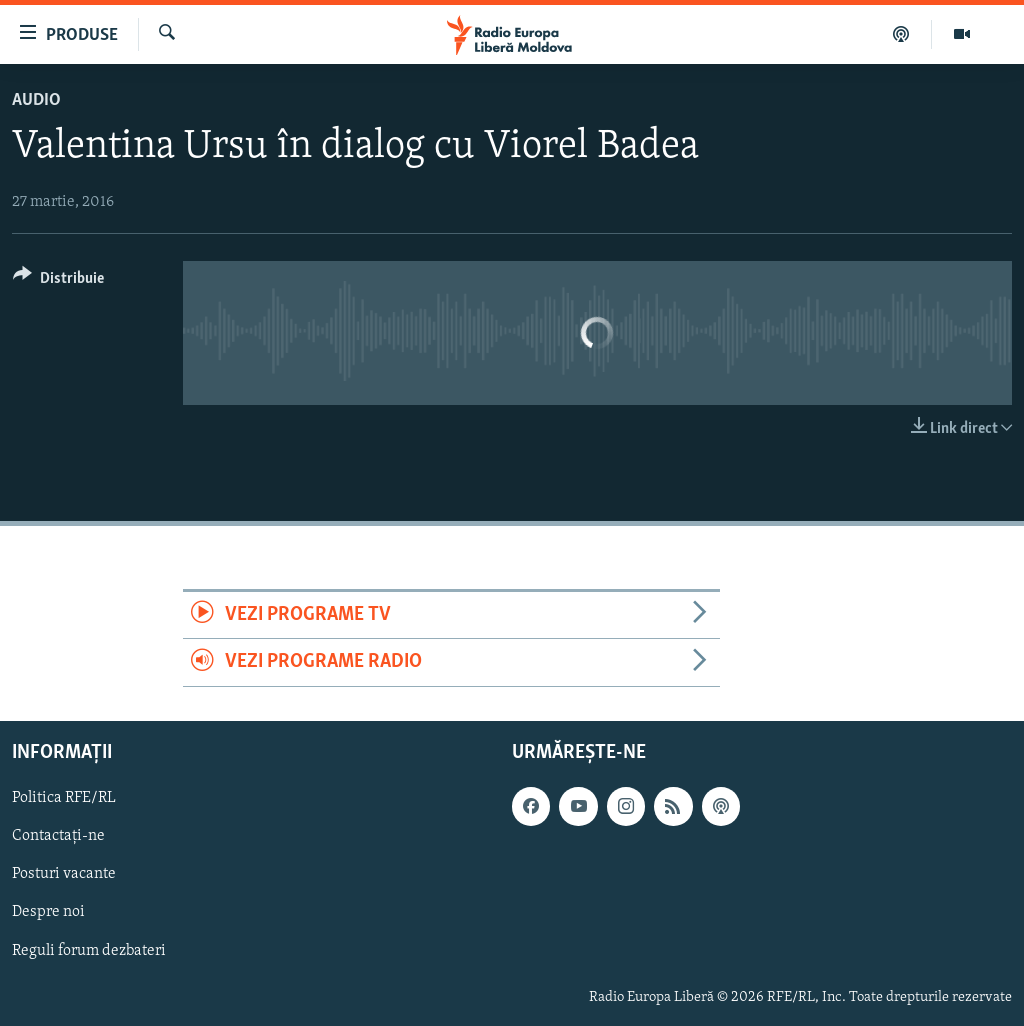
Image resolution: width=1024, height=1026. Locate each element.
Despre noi (48, 912)
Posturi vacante (64, 874)
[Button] (58, 281)
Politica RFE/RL (64, 798)
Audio (36, 100)
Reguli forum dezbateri (89, 950)
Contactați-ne (58, 836)
